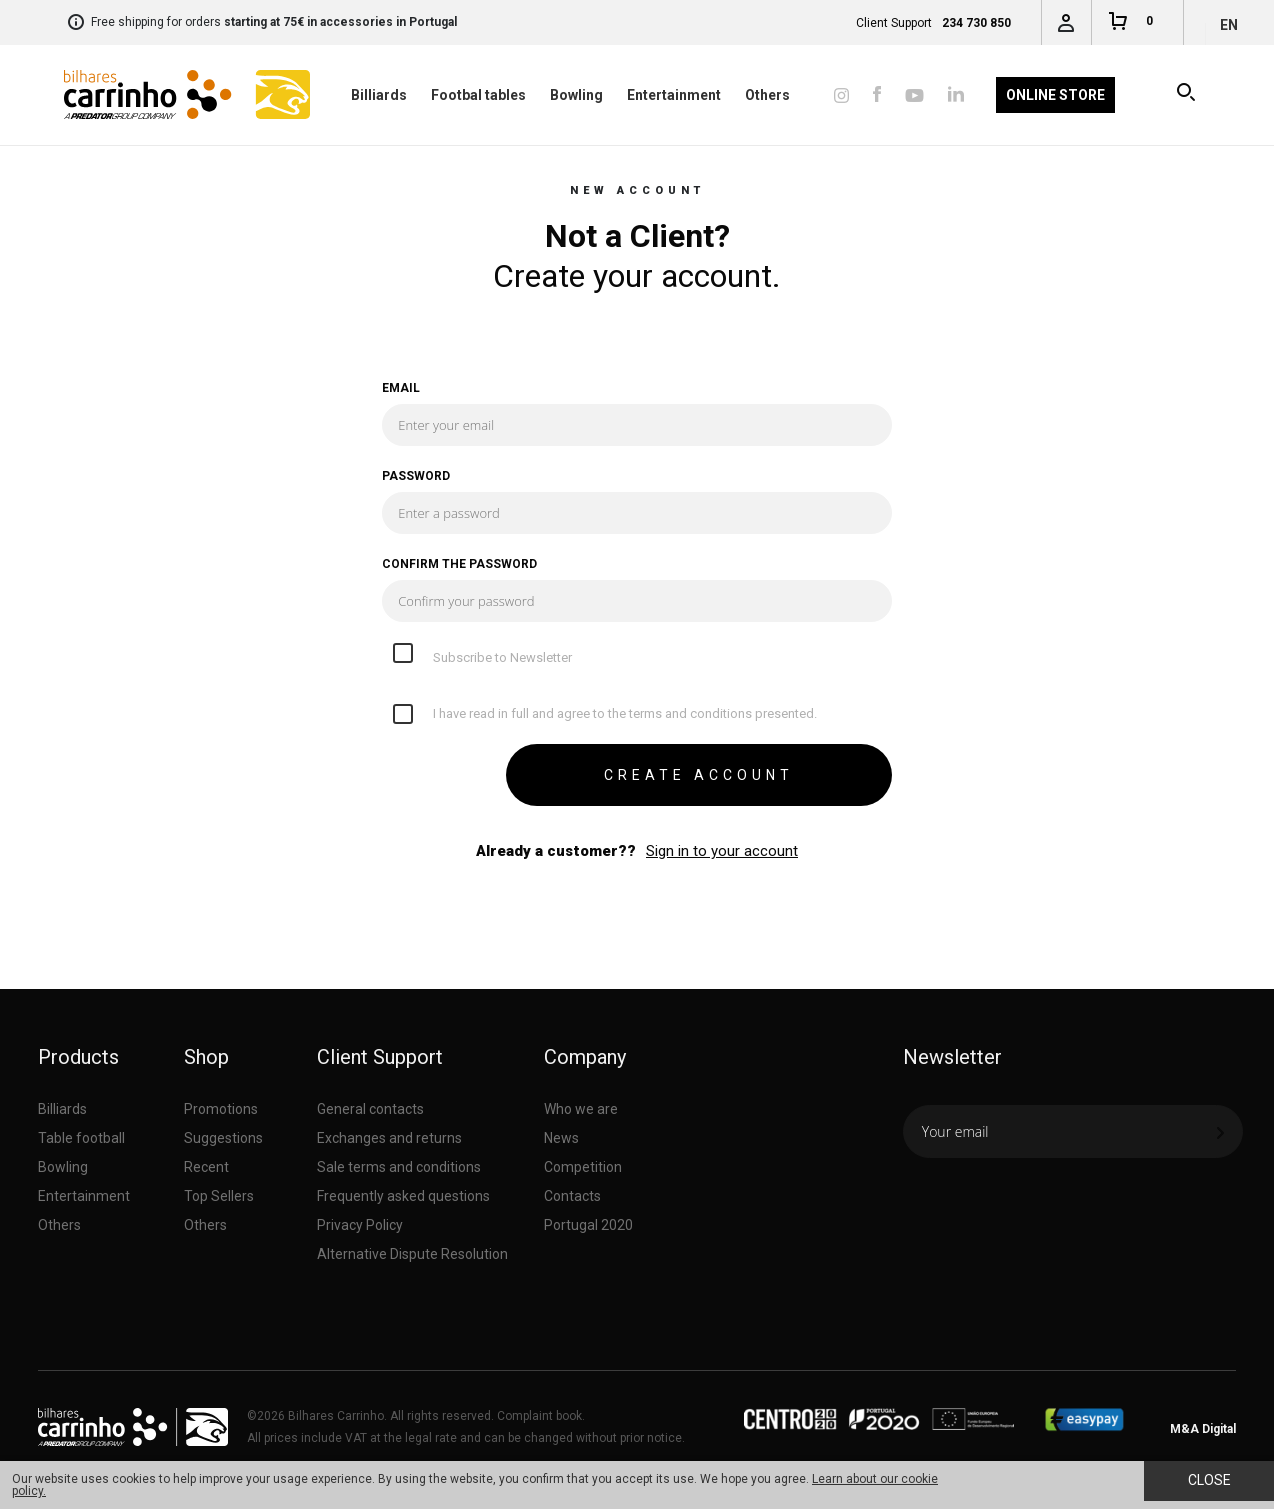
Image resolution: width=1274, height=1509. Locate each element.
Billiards (379, 95)
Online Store (1055, 95)
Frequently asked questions (403, 1196)
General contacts (370, 1109)
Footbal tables (478, 95)
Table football (81, 1138)
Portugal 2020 (588, 1225)
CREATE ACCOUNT (699, 775)
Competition (583, 1167)
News (561, 1138)
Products (78, 1057)
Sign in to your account (722, 851)
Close (1209, 1480)
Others (767, 95)
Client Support (380, 1057)
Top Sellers (219, 1196)
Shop (206, 1057)
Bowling (576, 95)
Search (1187, 95)
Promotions (221, 1109)
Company (585, 1057)
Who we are (581, 1109)
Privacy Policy (360, 1225)
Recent (206, 1167)
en (1229, 25)
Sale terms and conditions (399, 1167)
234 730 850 (976, 23)
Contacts (572, 1196)
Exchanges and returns (389, 1138)
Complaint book (539, 1416)
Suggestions (223, 1138)
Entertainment (674, 95)
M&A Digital (1203, 1429)
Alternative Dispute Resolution (412, 1254)
